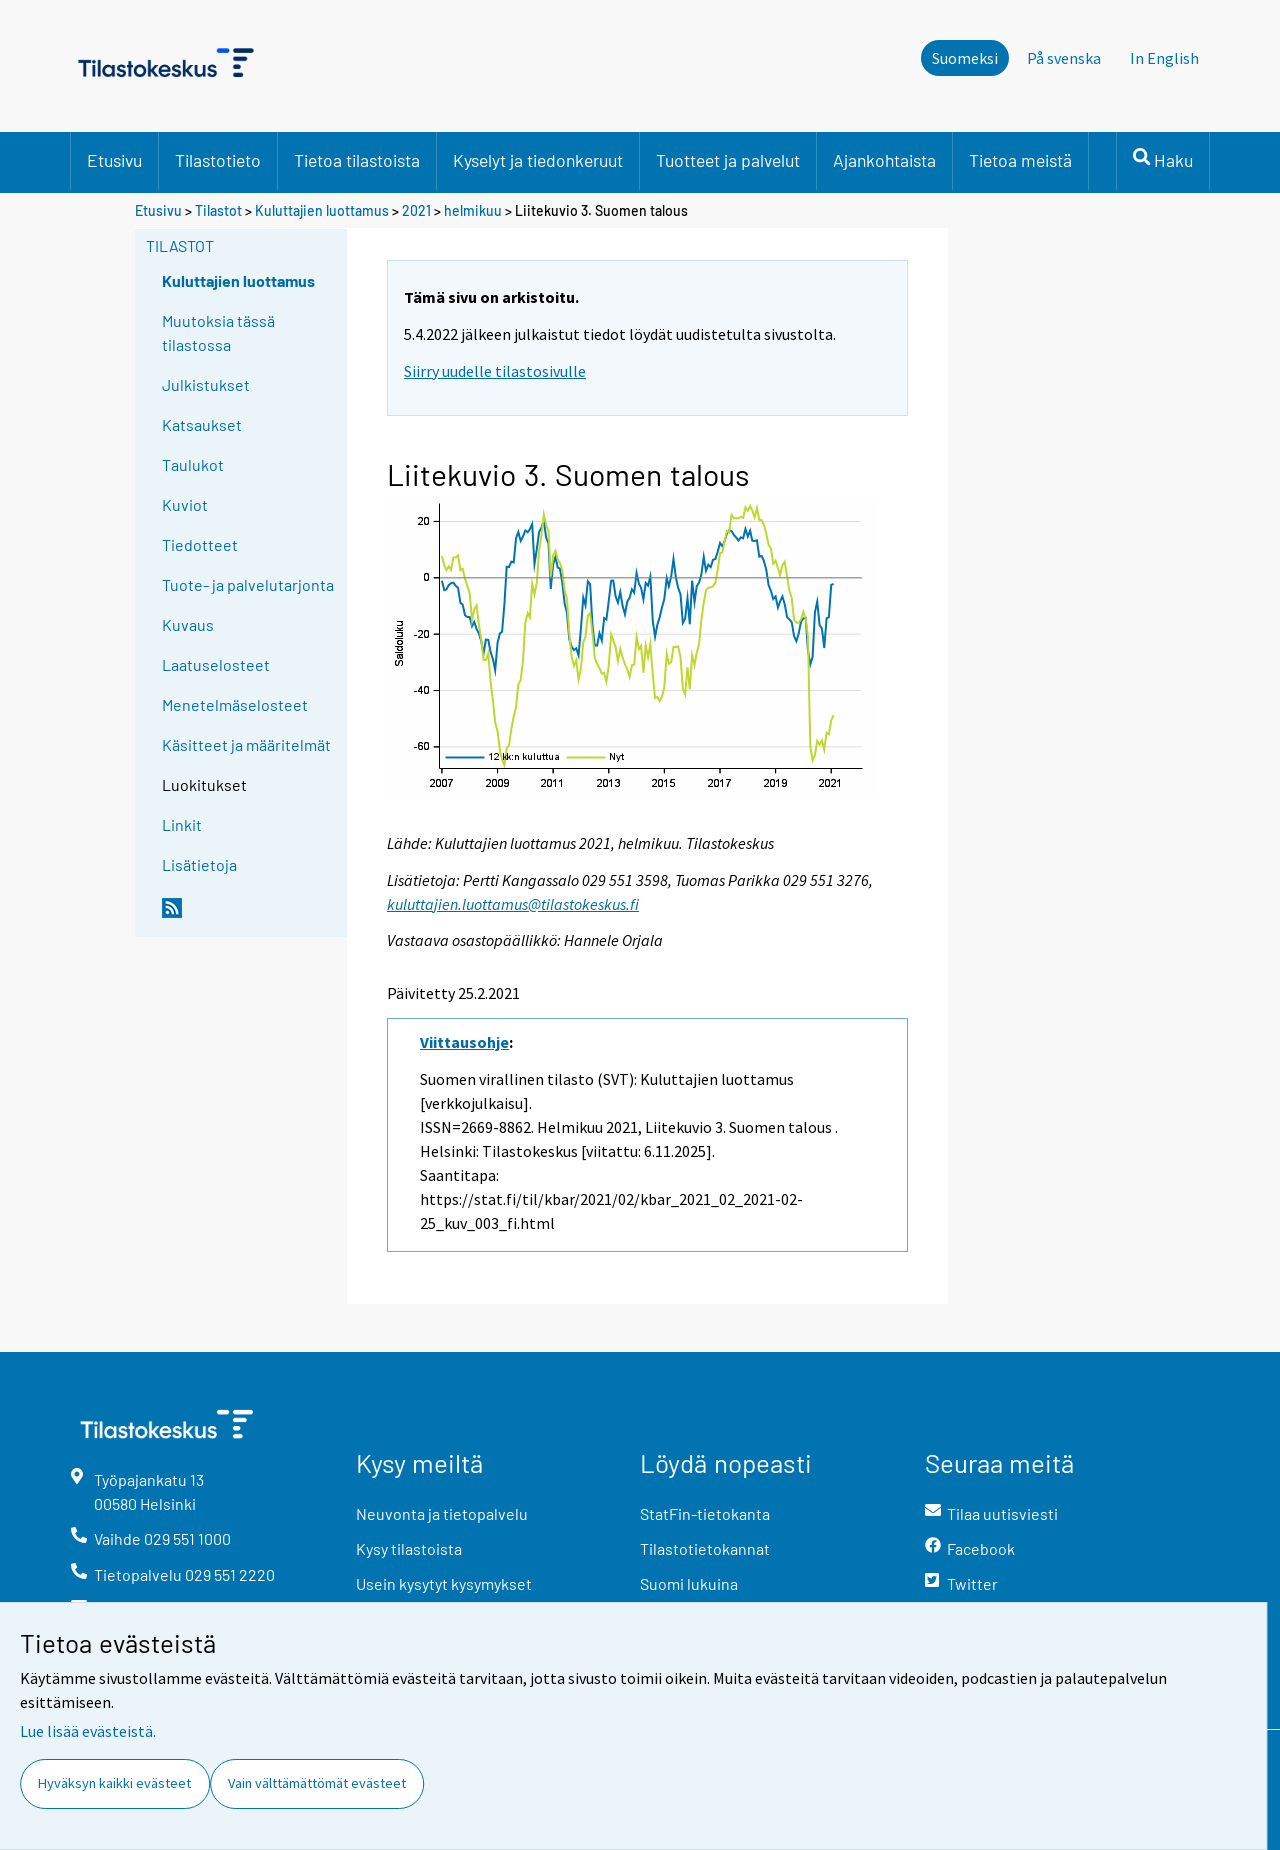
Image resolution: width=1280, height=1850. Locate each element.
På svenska (1064, 58)
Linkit (182, 824)
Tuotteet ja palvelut (728, 160)
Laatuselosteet (216, 664)
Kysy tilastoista (409, 1548)
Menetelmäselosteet (235, 704)
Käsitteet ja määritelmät (246, 744)
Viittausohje (464, 1042)
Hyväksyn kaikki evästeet (114, 1783)
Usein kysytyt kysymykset (444, 1583)
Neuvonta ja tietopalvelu (442, 1513)
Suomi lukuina (689, 1583)
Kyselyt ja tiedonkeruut (538, 160)
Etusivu (114, 160)
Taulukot (193, 464)
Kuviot (185, 504)
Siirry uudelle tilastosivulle (495, 371)
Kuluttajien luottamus (322, 210)
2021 (416, 210)
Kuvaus (188, 624)
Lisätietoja (199, 864)
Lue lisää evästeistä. (88, 1731)
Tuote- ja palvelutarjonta (248, 584)
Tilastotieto (218, 160)
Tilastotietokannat (705, 1548)
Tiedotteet (200, 544)
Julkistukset (206, 384)
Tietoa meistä (1020, 160)
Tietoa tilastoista (357, 160)
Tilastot (218, 210)
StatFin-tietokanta (705, 1513)
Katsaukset (202, 424)
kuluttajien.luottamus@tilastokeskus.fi (513, 904)
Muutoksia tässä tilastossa (218, 332)
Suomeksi (965, 58)
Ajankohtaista (884, 160)
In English (1164, 58)
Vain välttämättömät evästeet (317, 1783)
